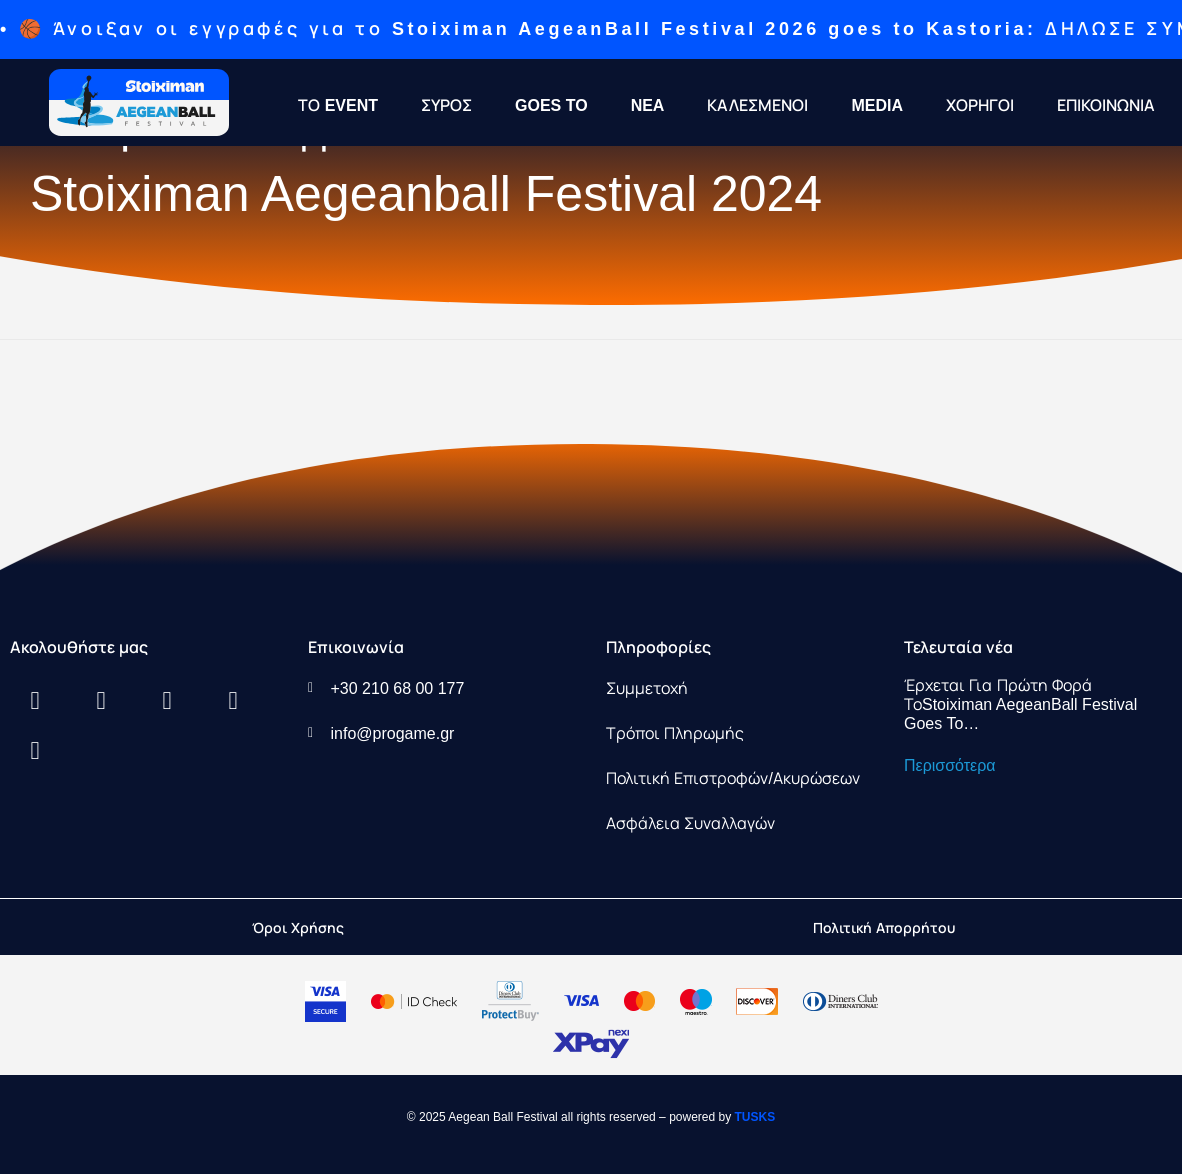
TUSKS (755, 1117)
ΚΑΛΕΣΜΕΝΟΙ (757, 105)
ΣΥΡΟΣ (446, 105)
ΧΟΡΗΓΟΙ (980, 105)
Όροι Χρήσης (298, 928)
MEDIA (877, 105)
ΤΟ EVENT (338, 105)
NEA (648, 105)
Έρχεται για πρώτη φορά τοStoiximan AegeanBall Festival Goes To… (1020, 704)
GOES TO (551, 105)
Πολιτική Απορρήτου (884, 928)
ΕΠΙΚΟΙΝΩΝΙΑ (1106, 105)
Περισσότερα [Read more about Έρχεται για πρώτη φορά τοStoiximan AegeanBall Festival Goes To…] (950, 765)
